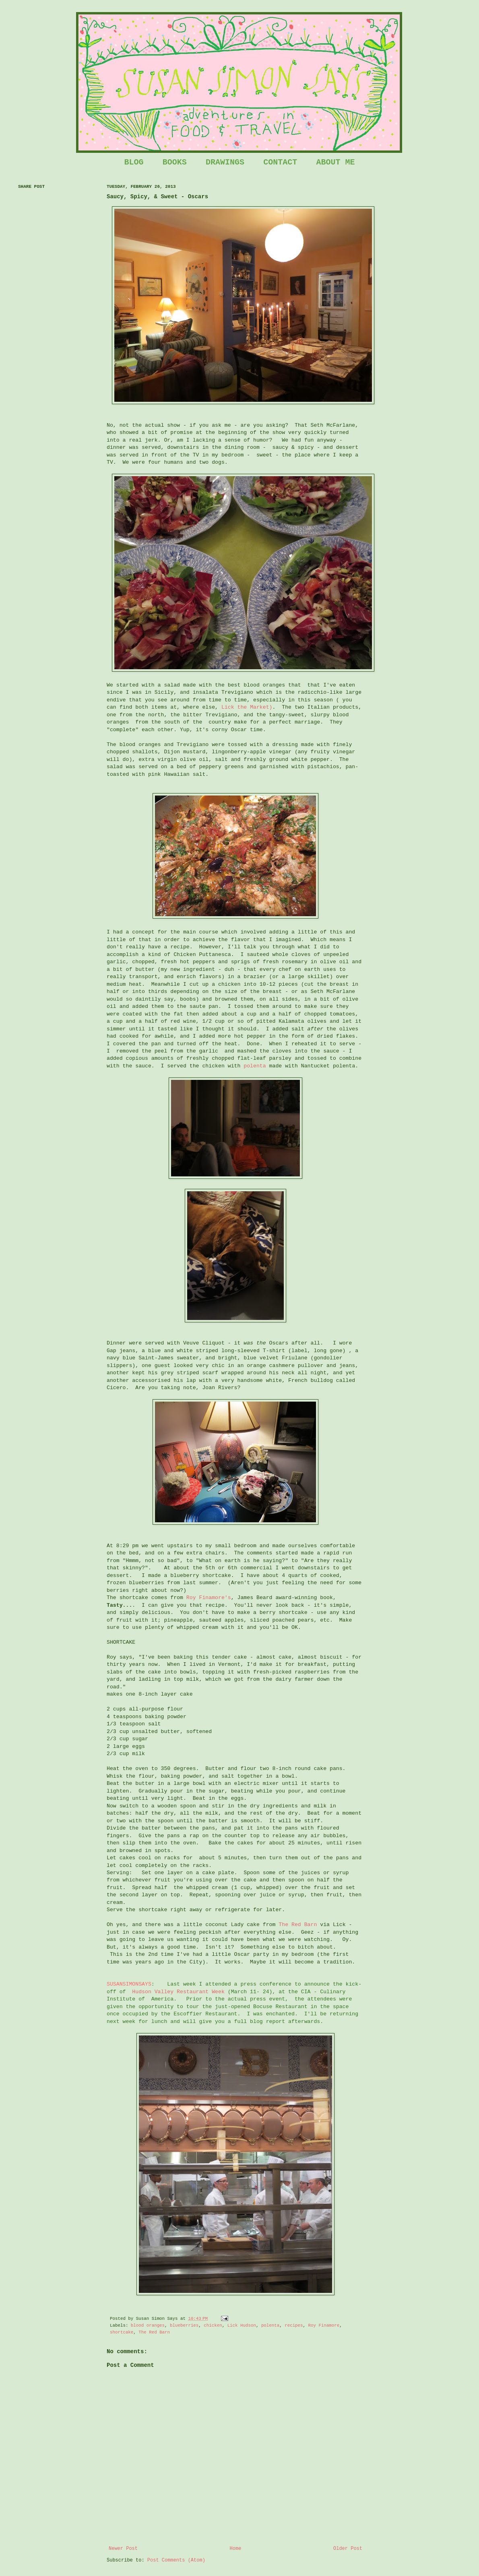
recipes (294, 2325)
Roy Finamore (324, 2325)
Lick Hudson (241, 2325)
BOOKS (175, 162)
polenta (255, 1066)
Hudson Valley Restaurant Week (178, 1992)
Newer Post (123, 2548)
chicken (213, 2325)
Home (236, 2548)
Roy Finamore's (208, 1598)
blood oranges (148, 2325)
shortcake (121, 2332)
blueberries (184, 2325)
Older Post (347, 2548)
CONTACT (280, 162)
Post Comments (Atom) (176, 2560)
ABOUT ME (335, 162)
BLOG (134, 162)
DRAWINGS (225, 162)
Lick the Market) (247, 707)
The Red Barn (298, 1925)
